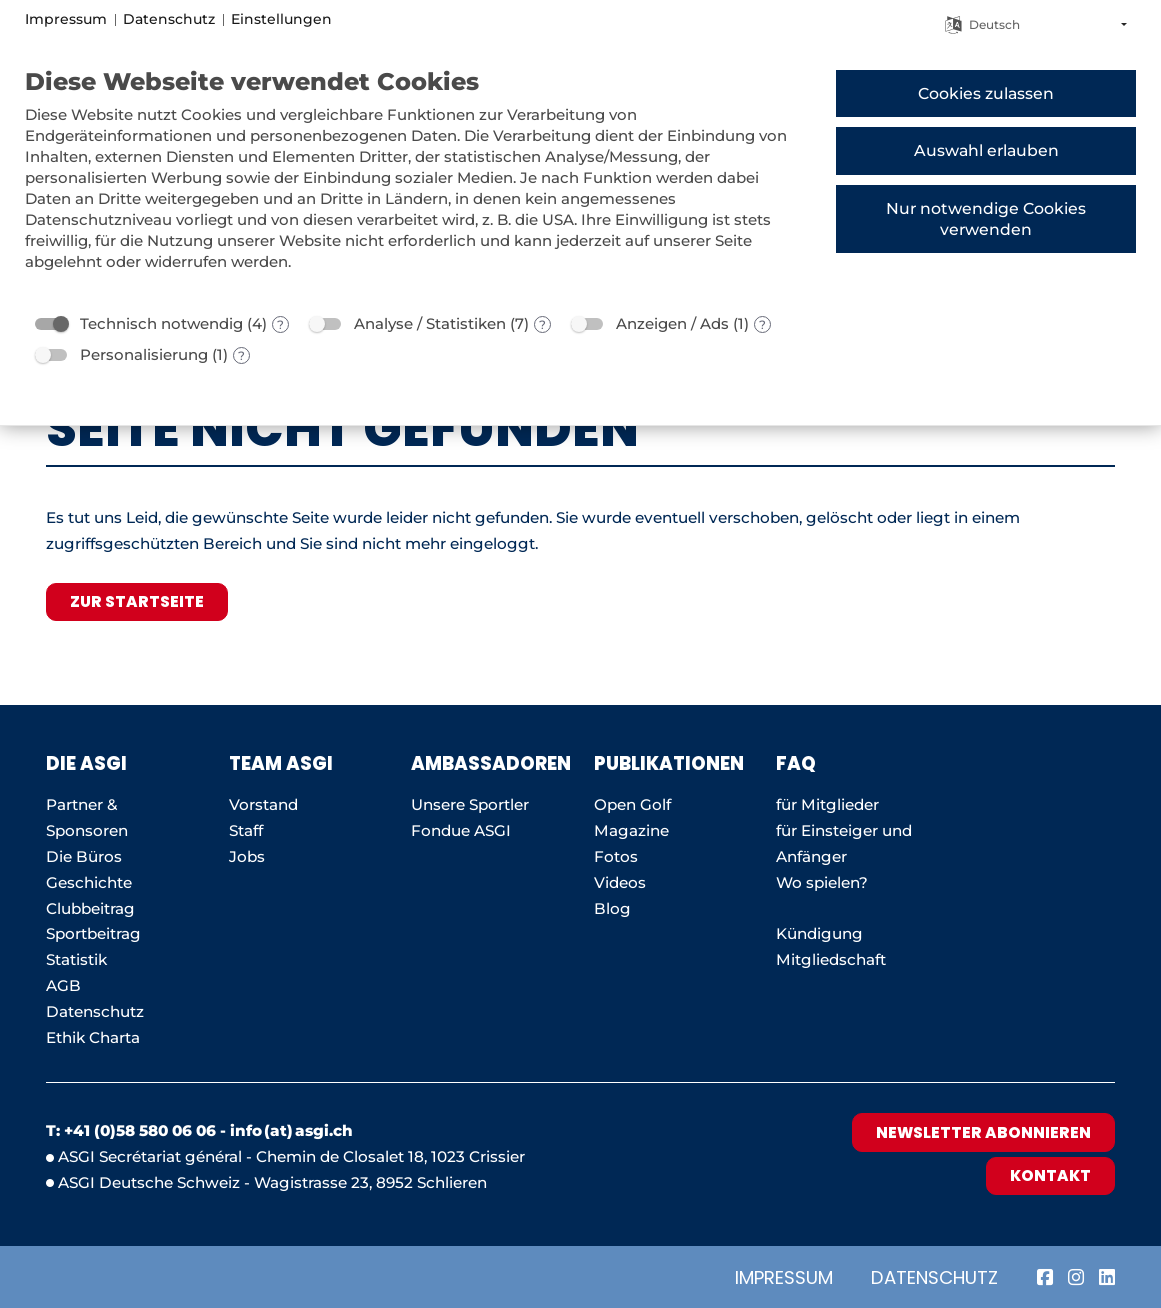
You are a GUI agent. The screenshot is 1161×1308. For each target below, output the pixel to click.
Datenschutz (934, 1277)
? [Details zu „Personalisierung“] (241, 355)
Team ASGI (281, 763)
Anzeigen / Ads (672, 323)
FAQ (796, 763)
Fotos (616, 856)
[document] (415, 184)
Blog (612, 908)
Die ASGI (86, 763)
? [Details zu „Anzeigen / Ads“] (762, 324)
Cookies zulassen (986, 93)
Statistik (76, 959)
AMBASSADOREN (491, 763)
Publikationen (669, 763)
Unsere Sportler (470, 804)
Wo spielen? (824, 882)
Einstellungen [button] (281, 19)
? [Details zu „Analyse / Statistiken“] (542, 324)
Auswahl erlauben (986, 150)
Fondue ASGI (461, 830)
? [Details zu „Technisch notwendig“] (280, 324)
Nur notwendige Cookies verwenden (986, 219)
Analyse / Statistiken (430, 323)
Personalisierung (144, 354)
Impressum (784, 1277)
